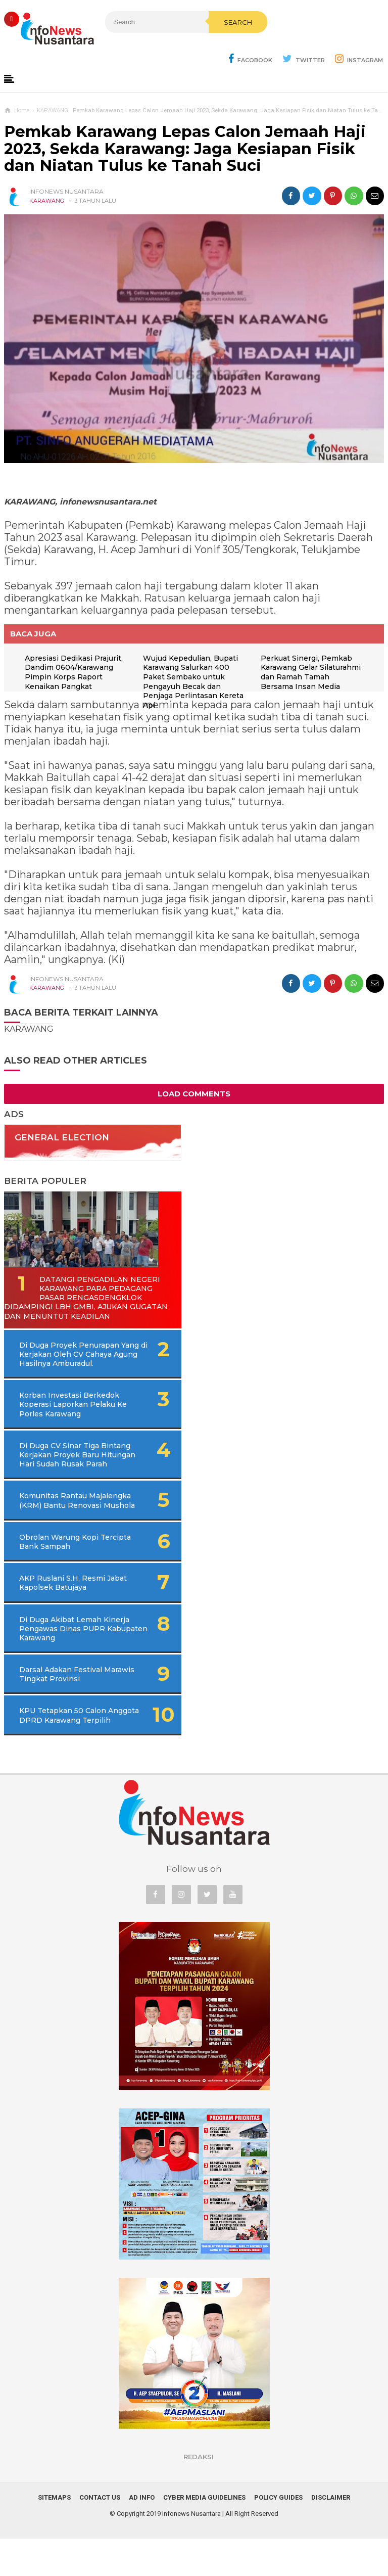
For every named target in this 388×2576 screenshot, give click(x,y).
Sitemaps (54, 2535)
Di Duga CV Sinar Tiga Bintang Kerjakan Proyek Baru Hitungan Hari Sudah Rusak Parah (79, 1469)
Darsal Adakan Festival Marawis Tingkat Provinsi (65, 1702)
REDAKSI (198, 2494)
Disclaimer (330, 2535)
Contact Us (99, 2535)
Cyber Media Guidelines (204, 2535)
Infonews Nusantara (191, 2551)
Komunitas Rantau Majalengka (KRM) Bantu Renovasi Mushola (64, 1524)
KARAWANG (46, 201)
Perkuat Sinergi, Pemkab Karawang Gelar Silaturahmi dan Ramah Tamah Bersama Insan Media (312, 673)
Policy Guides (278, 2535)
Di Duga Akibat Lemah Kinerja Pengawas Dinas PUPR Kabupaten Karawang (70, 1656)
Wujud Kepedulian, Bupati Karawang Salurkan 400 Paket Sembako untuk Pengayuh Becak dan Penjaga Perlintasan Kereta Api (194, 682)
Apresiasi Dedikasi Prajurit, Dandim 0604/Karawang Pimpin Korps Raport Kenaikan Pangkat (76, 673)
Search (211, 44)
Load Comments (194, 1094)
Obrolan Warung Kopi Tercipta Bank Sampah (61, 1570)
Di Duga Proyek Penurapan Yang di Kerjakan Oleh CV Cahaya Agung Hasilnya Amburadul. (83, 1363)
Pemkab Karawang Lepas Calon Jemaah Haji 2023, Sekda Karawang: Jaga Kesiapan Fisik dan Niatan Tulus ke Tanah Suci (185, 149)
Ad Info (142, 2535)
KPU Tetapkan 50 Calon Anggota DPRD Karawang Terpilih (66, 1748)
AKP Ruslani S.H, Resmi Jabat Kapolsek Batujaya (63, 1611)
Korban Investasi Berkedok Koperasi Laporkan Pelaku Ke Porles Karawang (69, 1414)
